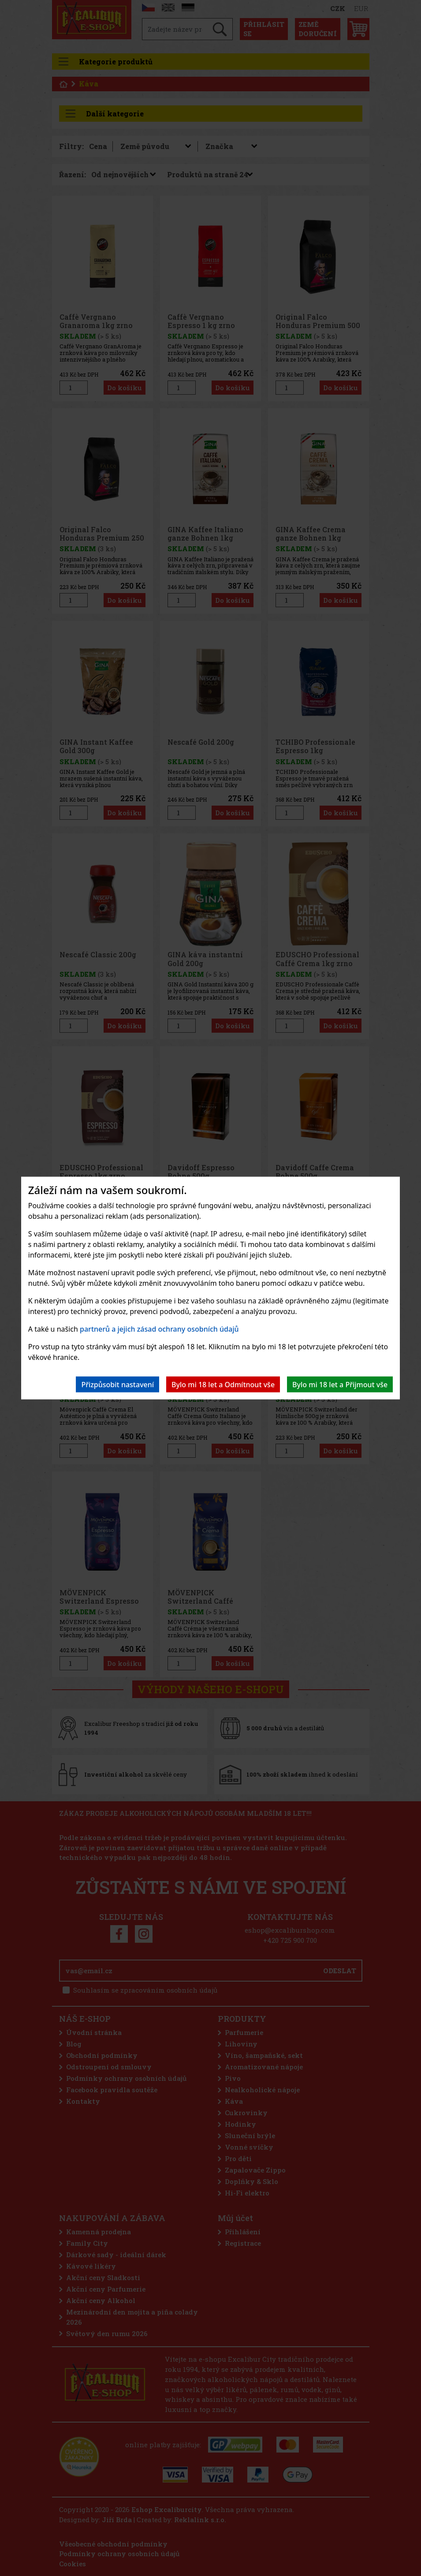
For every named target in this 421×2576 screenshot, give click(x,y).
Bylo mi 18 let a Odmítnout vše (223, 1384)
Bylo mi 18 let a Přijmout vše (339, 1384)
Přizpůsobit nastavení (117, 1384)
